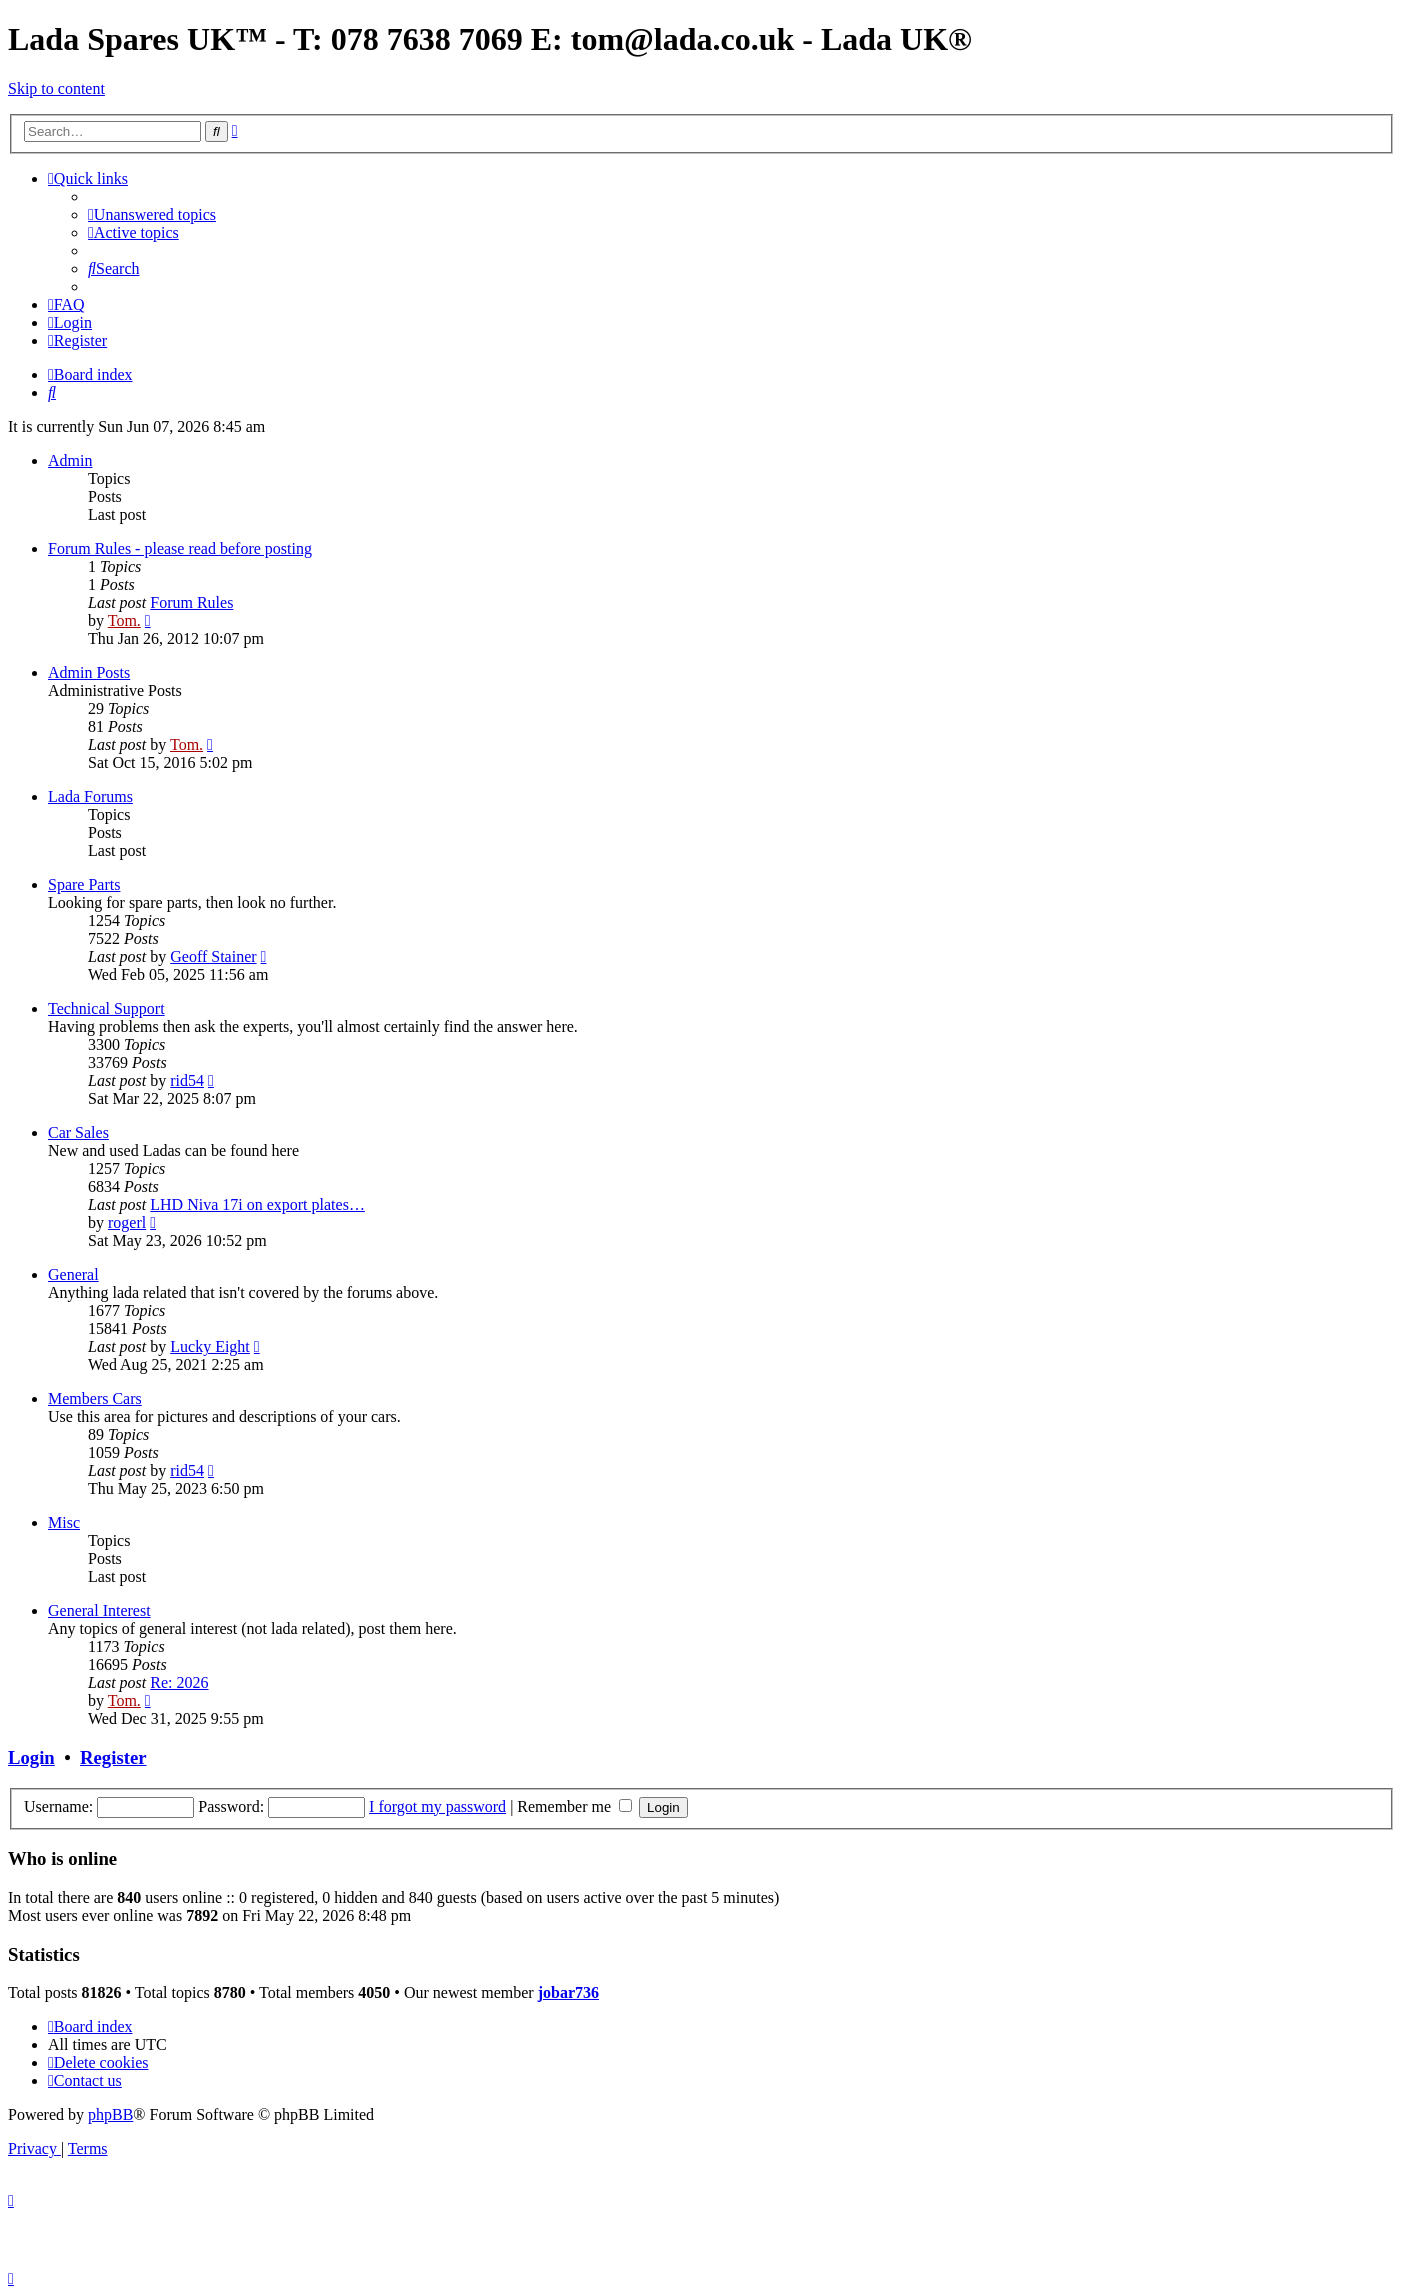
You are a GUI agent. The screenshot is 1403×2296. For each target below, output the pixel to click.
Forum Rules (191, 602)
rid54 (187, 1080)
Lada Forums (90, 796)
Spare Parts (84, 884)
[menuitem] (152, 214)
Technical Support (106, 1008)
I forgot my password (437, 1806)
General (73, 1274)
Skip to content (56, 88)
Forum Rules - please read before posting (180, 548)
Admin (70, 460)
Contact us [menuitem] (85, 2080)
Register (113, 1757)
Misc (64, 1522)
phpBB (110, 2114)
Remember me (574, 1806)
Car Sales (78, 1132)
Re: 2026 (179, 1682)
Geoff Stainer (213, 956)
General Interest (99, 1610)
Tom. (124, 620)
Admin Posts (89, 672)
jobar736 (568, 1992)
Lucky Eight (210, 1346)
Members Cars (95, 1398)
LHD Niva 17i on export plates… (257, 1204)
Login (31, 1757)
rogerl (127, 1222)
